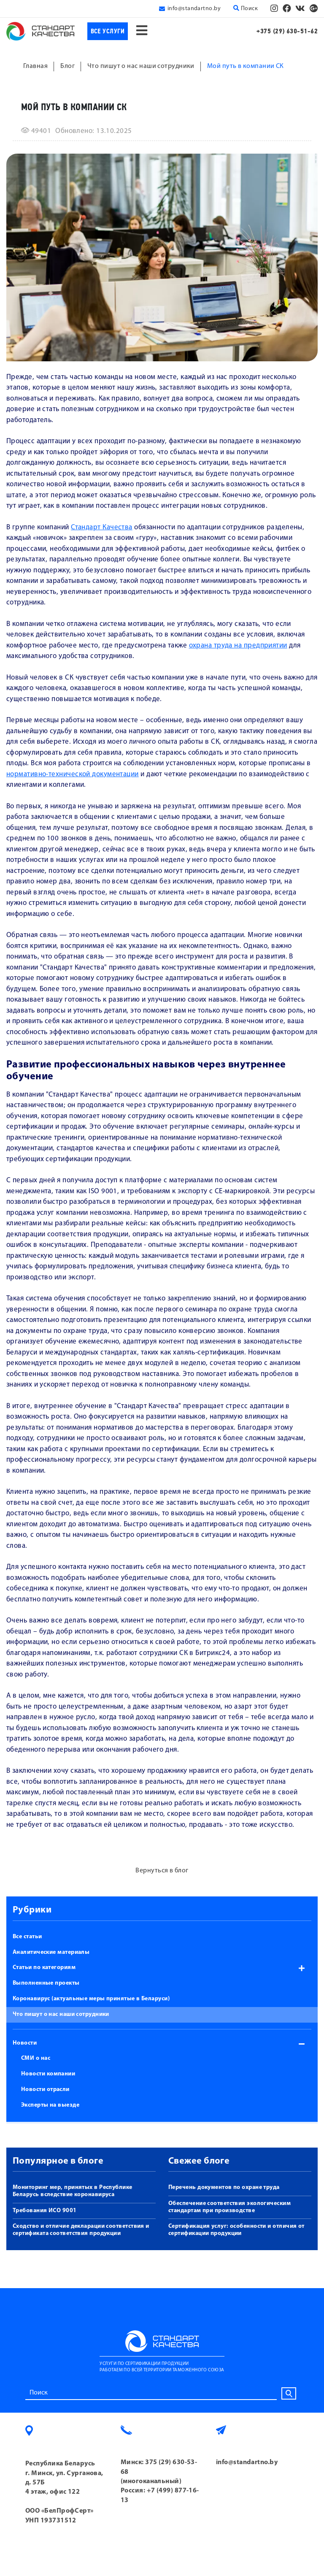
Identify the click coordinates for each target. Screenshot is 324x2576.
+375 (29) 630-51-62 (287, 31)
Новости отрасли (45, 2089)
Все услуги (108, 31)
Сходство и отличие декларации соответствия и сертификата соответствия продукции (81, 2230)
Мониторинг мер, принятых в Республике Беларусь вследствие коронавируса (72, 2191)
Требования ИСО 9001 (45, 2211)
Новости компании (48, 2074)
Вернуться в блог (161, 1870)
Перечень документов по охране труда (224, 2187)
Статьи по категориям (44, 1967)
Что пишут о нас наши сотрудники (61, 2014)
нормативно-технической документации (72, 774)
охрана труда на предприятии (238, 645)
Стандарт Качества (101, 527)
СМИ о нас (35, 2058)
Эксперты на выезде (50, 2105)
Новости (25, 2043)
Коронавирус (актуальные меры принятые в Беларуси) (91, 1999)
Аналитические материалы (51, 1952)
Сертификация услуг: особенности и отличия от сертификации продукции (236, 2230)
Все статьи (27, 1937)
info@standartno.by (194, 8)
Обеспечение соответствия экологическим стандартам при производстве (229, 2207)
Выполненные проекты (46, 1983)
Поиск (245, 8)
